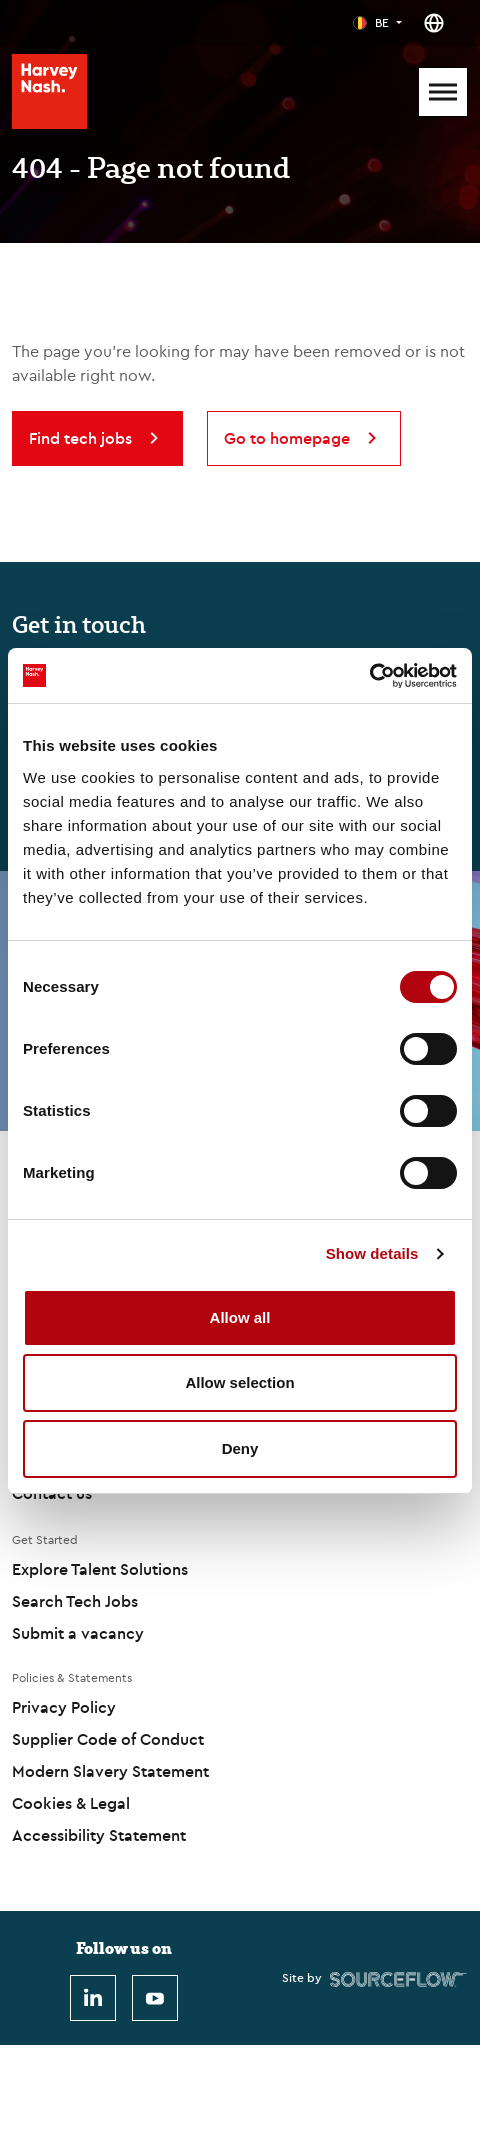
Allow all (240, 1317)
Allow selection (239, 1382)
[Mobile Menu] (443, 92)
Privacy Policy (64, 1707)
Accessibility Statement (99, 1835)
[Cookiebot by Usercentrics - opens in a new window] (369, 676)
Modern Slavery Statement (110, 1771)
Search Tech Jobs (75, 1601)
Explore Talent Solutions (100, 1569)
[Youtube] (155, 1998)
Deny (240, 1448)
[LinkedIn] (93, 1998)
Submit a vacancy (78, 1633)
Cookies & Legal (71, 1803)
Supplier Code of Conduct (108, 1739)
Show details (372, 1253)
